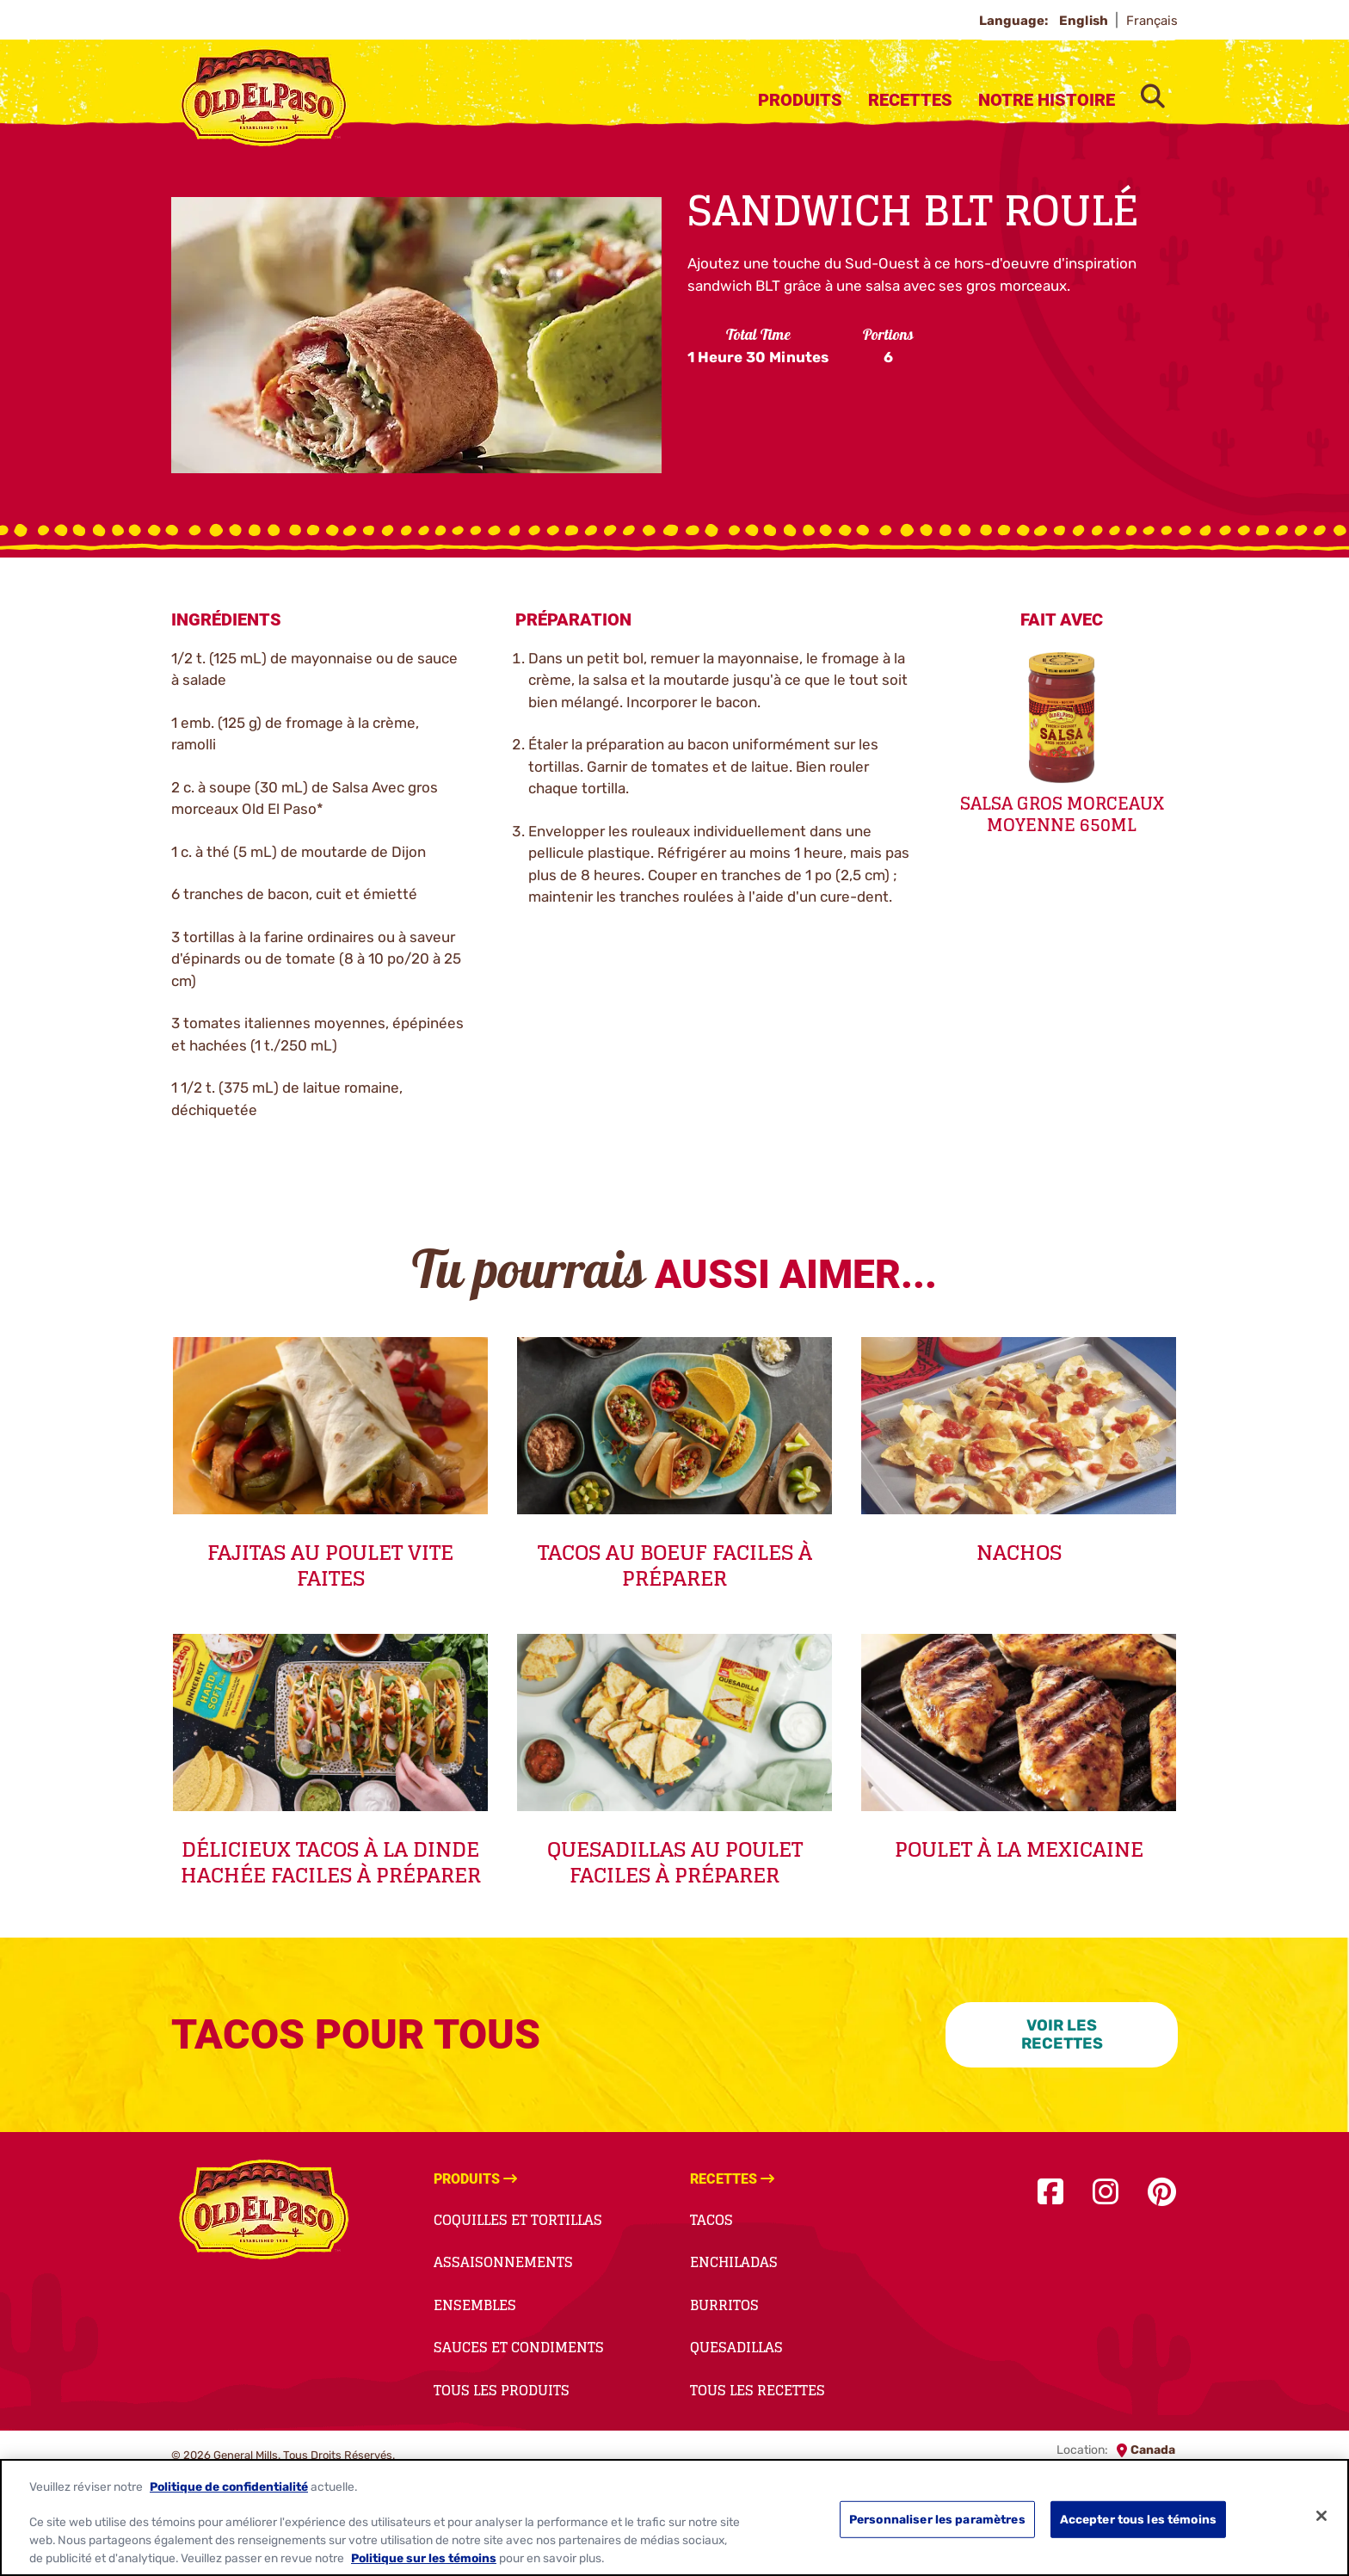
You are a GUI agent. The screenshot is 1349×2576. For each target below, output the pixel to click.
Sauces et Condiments (519, 2347)
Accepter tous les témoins (1138, 2519)
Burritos (724, 2305)
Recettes (910, 99)
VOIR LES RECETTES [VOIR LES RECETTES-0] (1062, 2034)
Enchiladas (734, 2262)
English (1085, 20)
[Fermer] (1321, 2516)
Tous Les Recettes (757, 2390)
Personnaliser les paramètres (937, 2519)
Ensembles (475, 2305)
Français (1152, 20)
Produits (800, 99)
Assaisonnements (503, 2262)
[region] (674, 2517)
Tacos (711, 2220)
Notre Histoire (1046, 99)
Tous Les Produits (502, 2390)
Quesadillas (736, 2347)
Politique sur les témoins (423, 2558)
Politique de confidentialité (229, 2486)
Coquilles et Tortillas (518, 2220)
